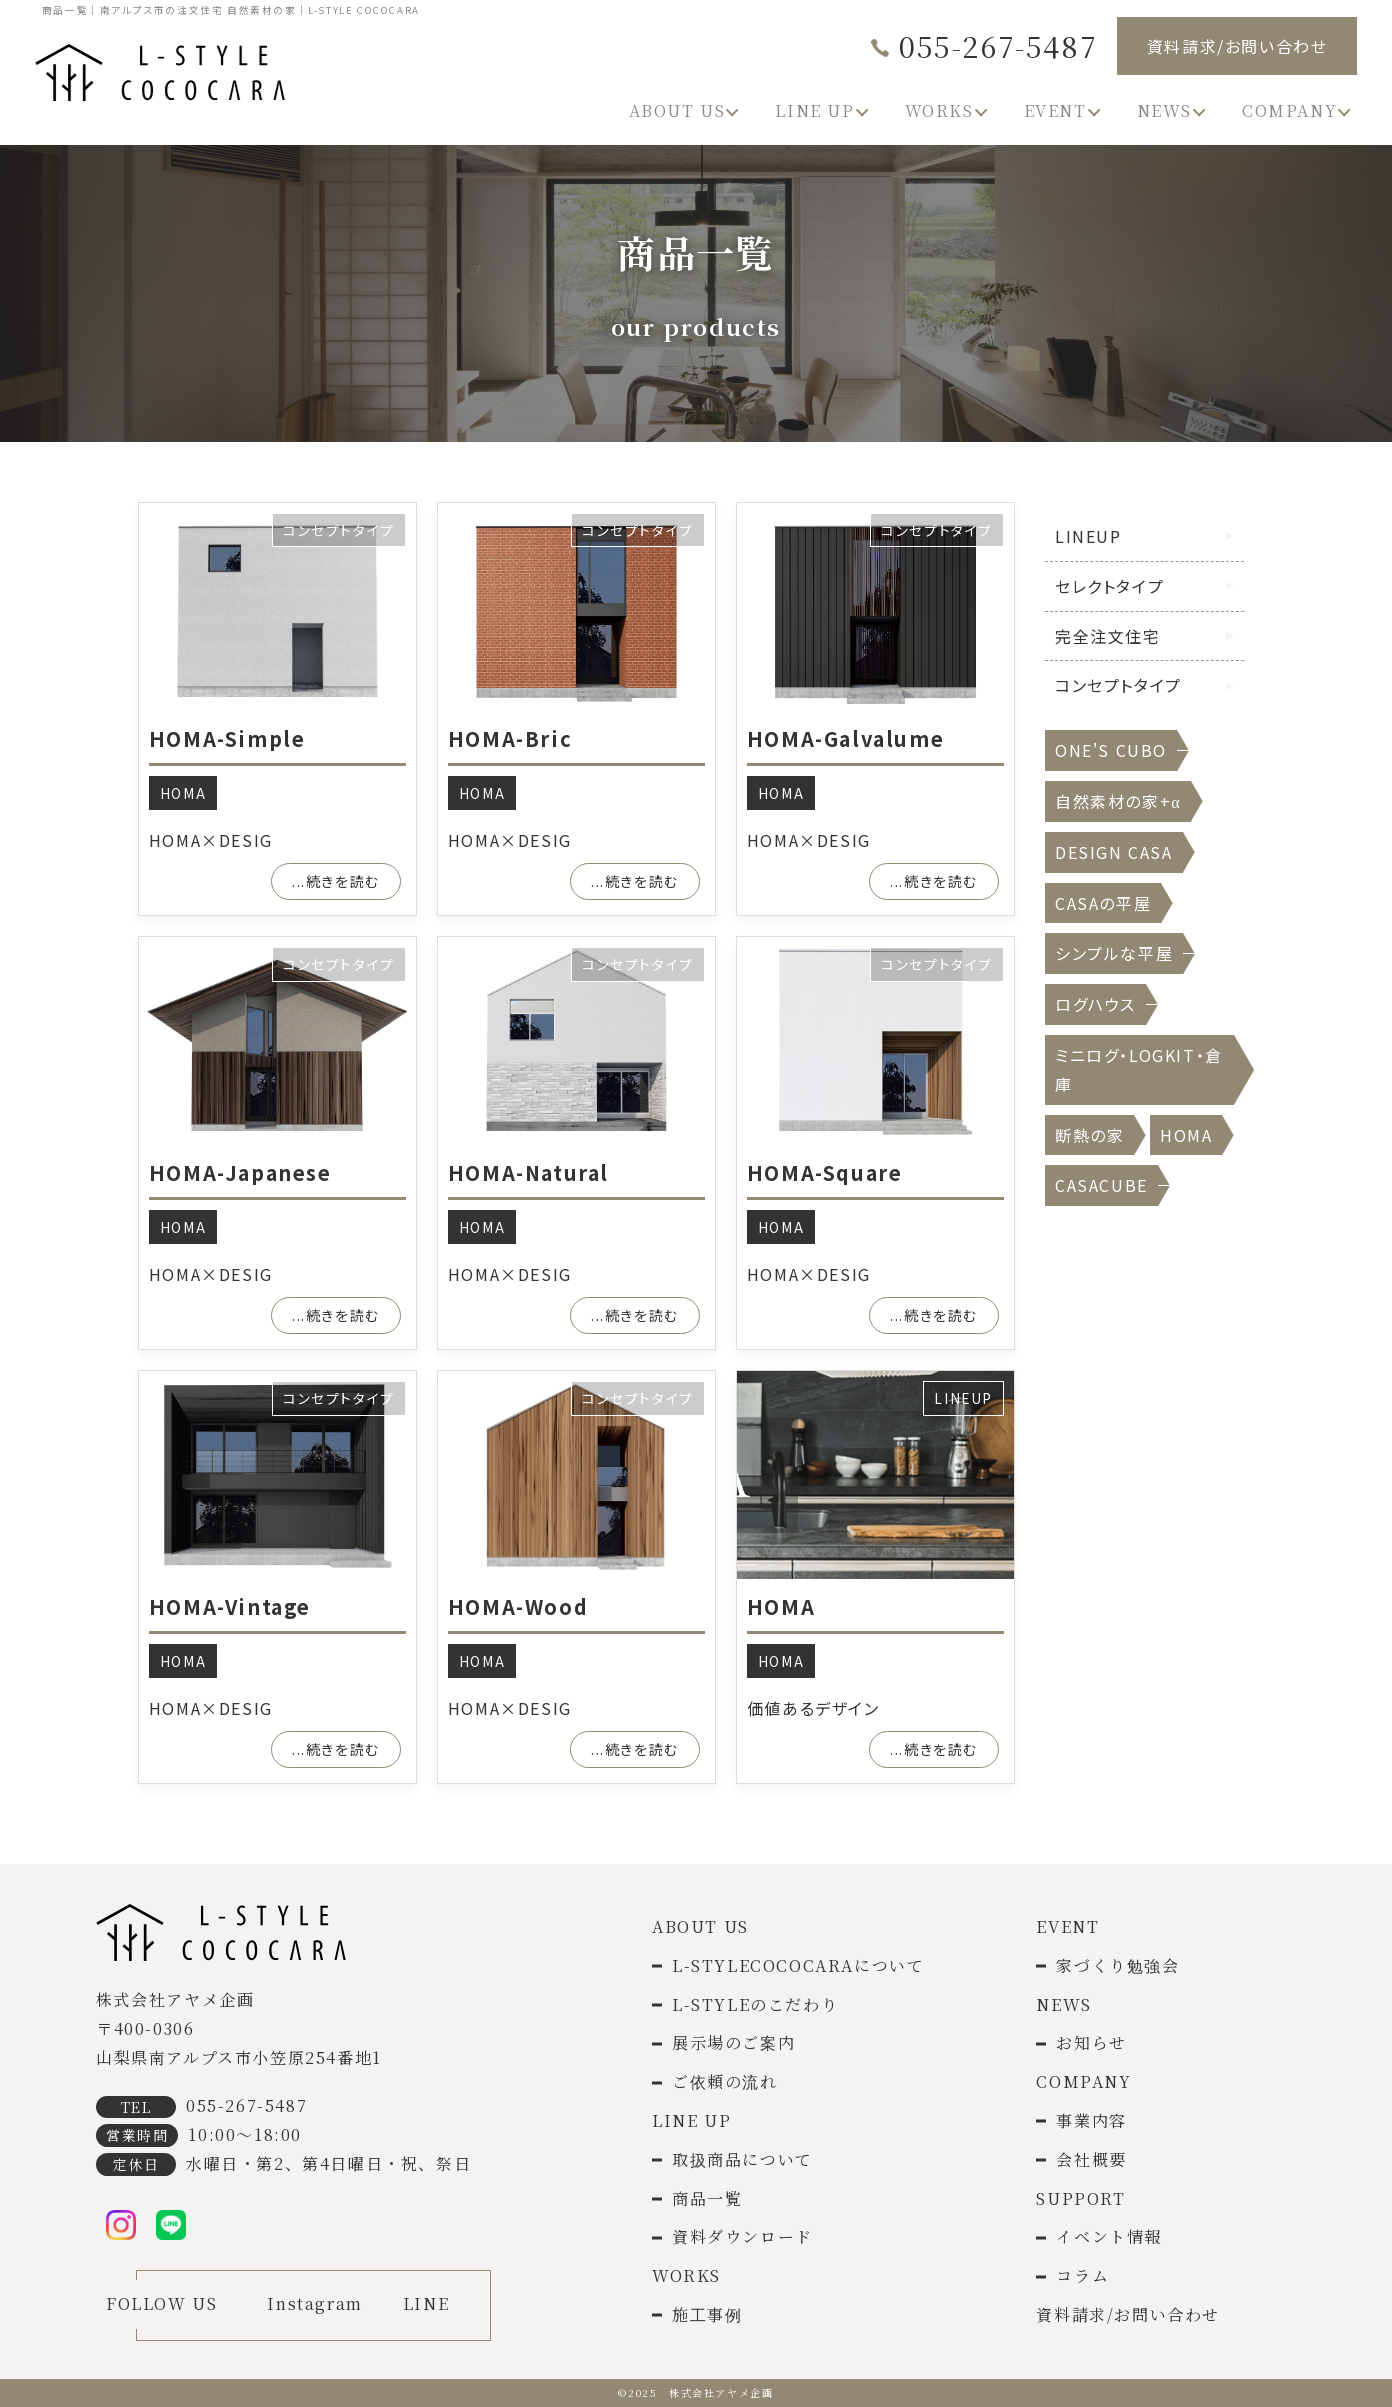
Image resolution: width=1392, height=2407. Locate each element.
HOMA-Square (825, 1172)
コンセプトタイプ (339, 530)
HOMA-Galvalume (845, 738)
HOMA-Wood (518, 1606)
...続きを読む (336, 881)
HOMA (183, 793)
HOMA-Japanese (240, 1172)
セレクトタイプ (1109, 586)
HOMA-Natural (528, 1172)
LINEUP (963, 1398)
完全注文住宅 (1108, 636)
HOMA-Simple (227, 738)
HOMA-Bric (510, 738)
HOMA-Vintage (230, 1606)
